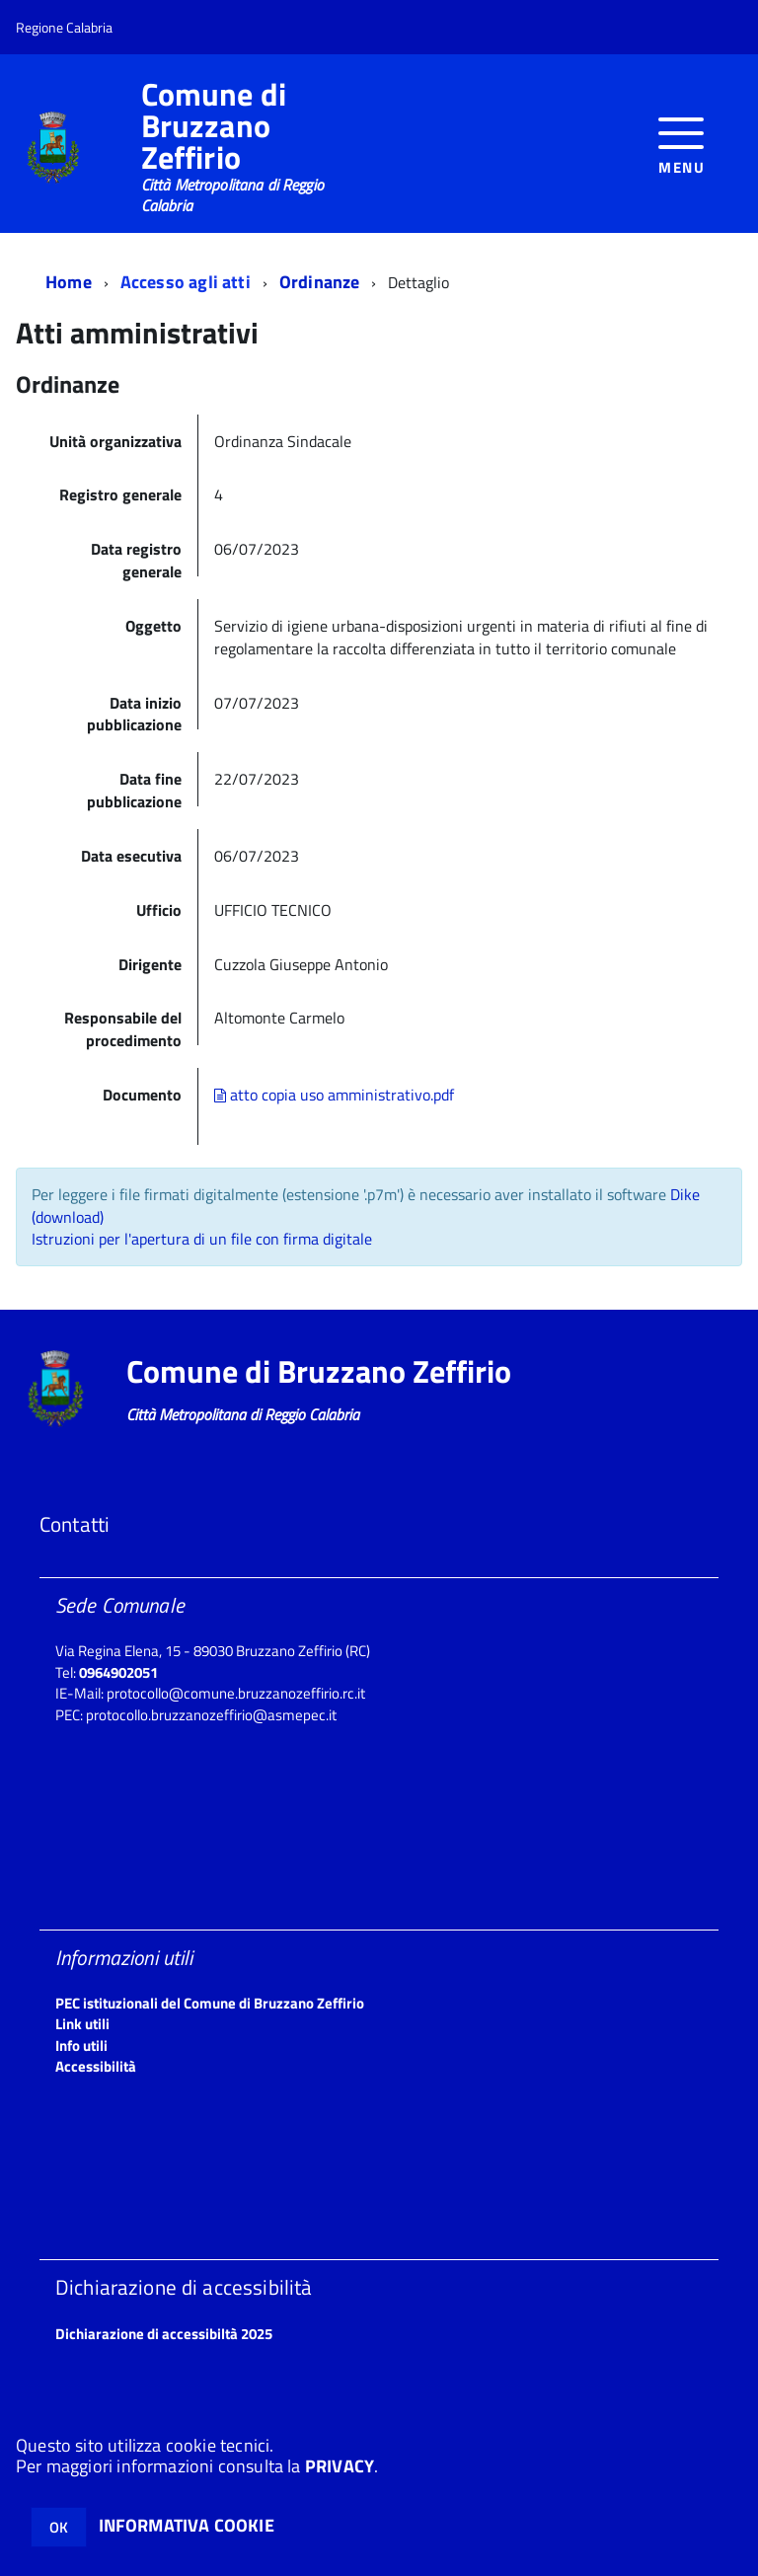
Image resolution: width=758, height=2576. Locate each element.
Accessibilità (95, 2066)
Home (68, 281)
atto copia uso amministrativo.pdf (334, 1094)
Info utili (81, 2045)
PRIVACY (339, 2466)
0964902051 (118, 1672)
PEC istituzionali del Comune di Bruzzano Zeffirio (209, 2003)
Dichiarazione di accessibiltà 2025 (163, 2333)
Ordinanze (319, 281)
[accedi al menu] (681, 143)
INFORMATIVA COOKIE (186, 2525)
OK (58, 2527)
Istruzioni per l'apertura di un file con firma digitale (202, 1238)
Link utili (82, 2023)
